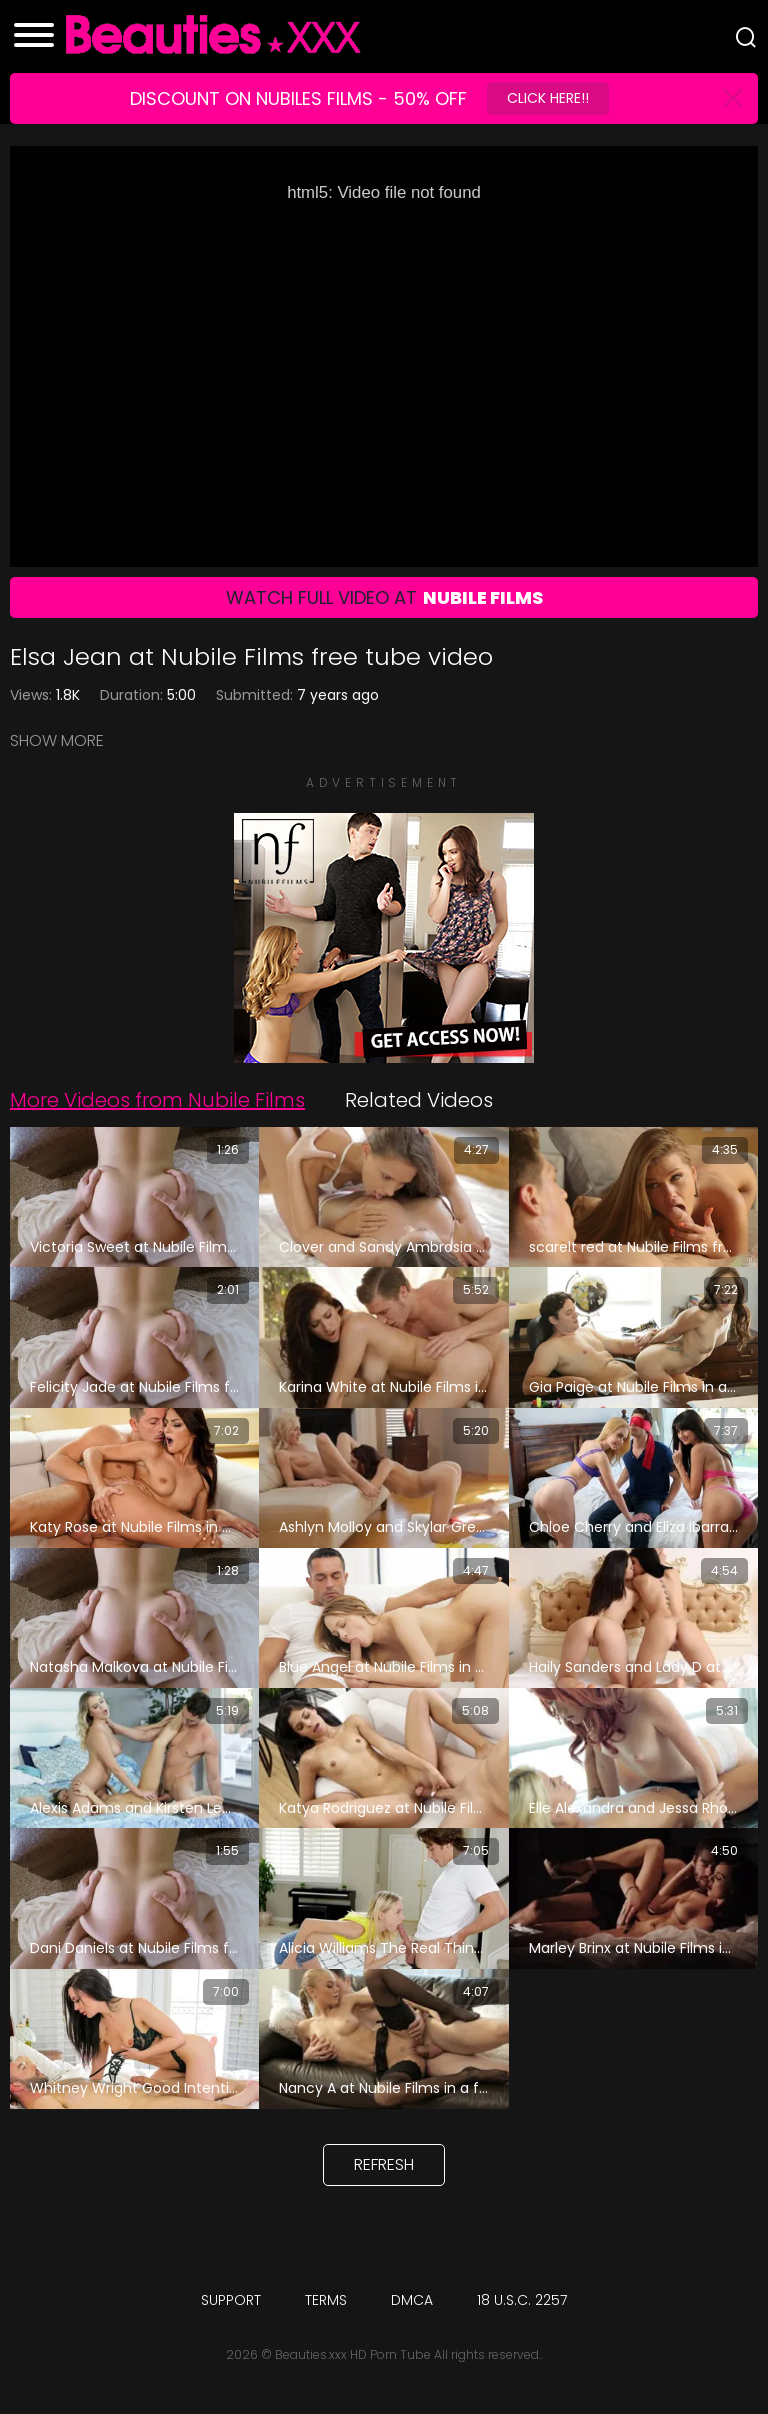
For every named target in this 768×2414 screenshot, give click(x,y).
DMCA (412, 2300)
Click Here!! (548, 98)
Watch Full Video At (384, 597)
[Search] (746, 37)
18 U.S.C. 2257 (522, 2300)
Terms (326, 2300)
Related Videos (419, 1100)
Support (231, 2300)
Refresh (384, 2164)
